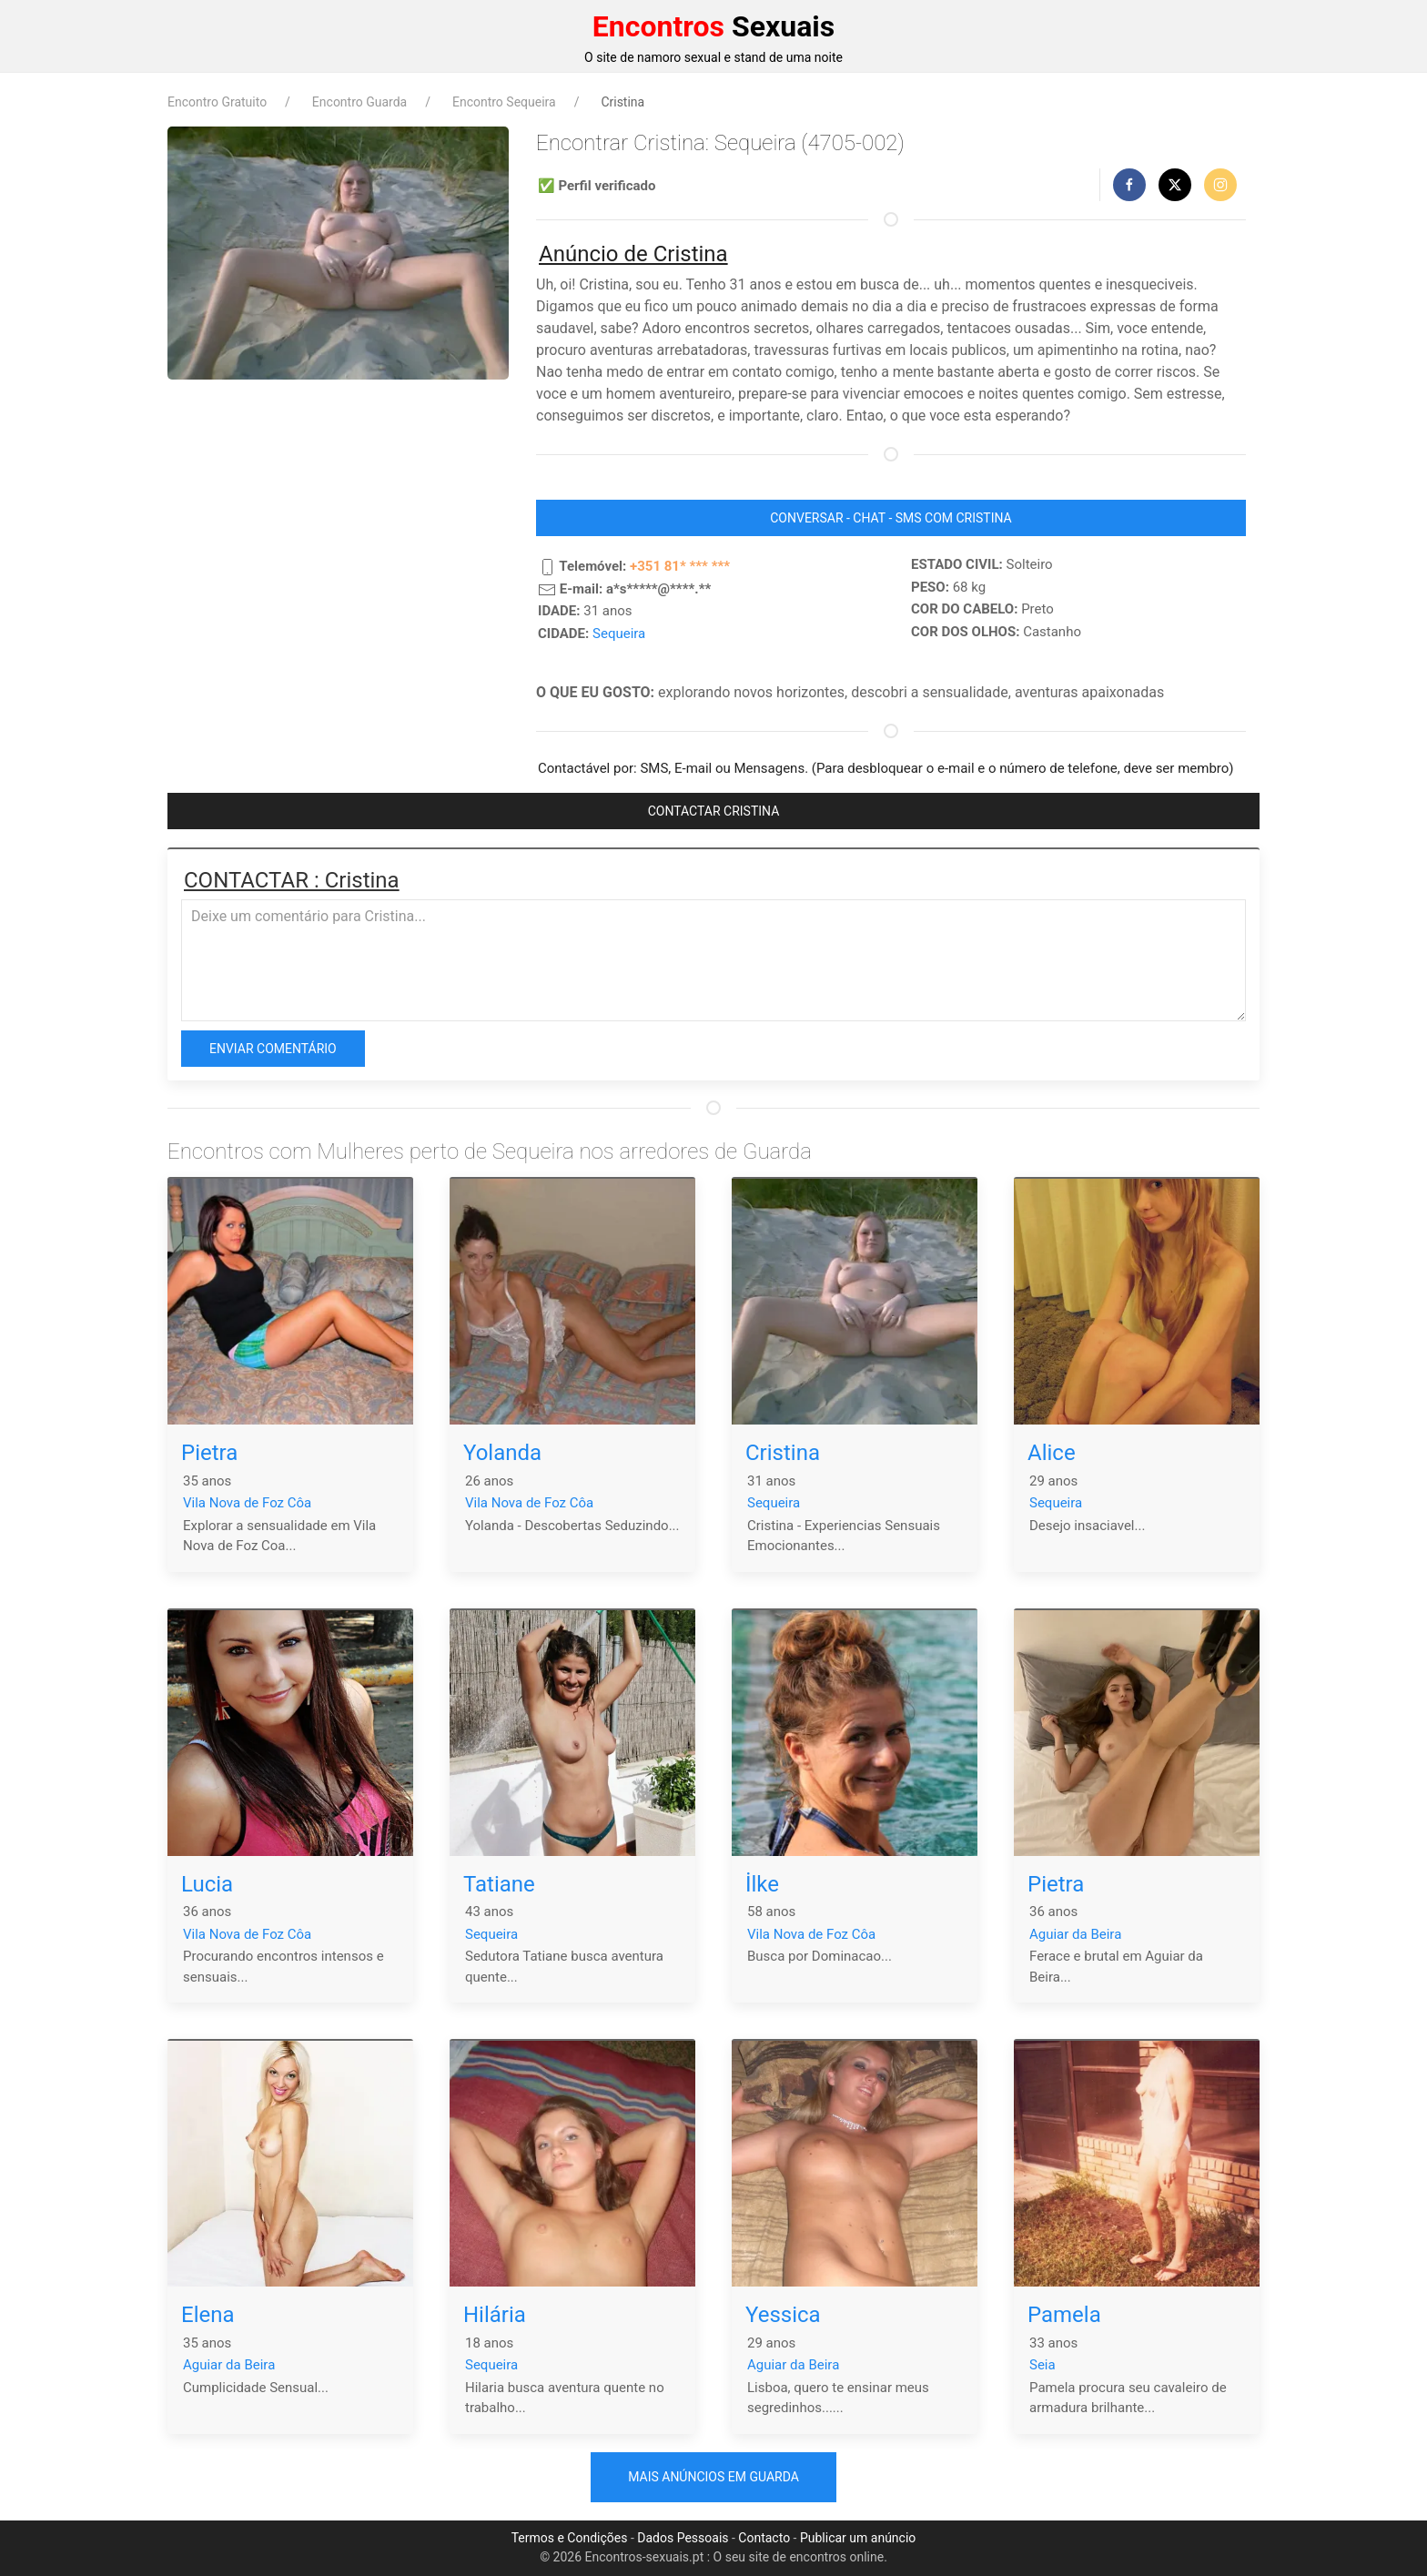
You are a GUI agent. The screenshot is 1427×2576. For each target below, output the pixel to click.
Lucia (207, 1884)
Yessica (783, 2315)
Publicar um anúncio (858, 2537)
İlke (762, 1884)
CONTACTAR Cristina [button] (714, 811)
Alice (1051, 1452)
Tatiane (499, 1884)
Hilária (494, 2315)
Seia (1042, 2365)
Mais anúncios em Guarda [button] (713, 2477)
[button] (1129, 184)
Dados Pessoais (682, 2537)
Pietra (209, 1452)
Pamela (1064, 2315)
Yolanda (502, 1452)
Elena (208, 2315)
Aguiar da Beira (1075, 1934)
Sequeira (618, 633)
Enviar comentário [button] (273, 1048)
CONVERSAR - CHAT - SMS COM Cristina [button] (891, 518)
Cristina (782, 1452)
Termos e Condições (569, 2537)
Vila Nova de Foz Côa (247, 1503)
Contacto (764, 2537)
